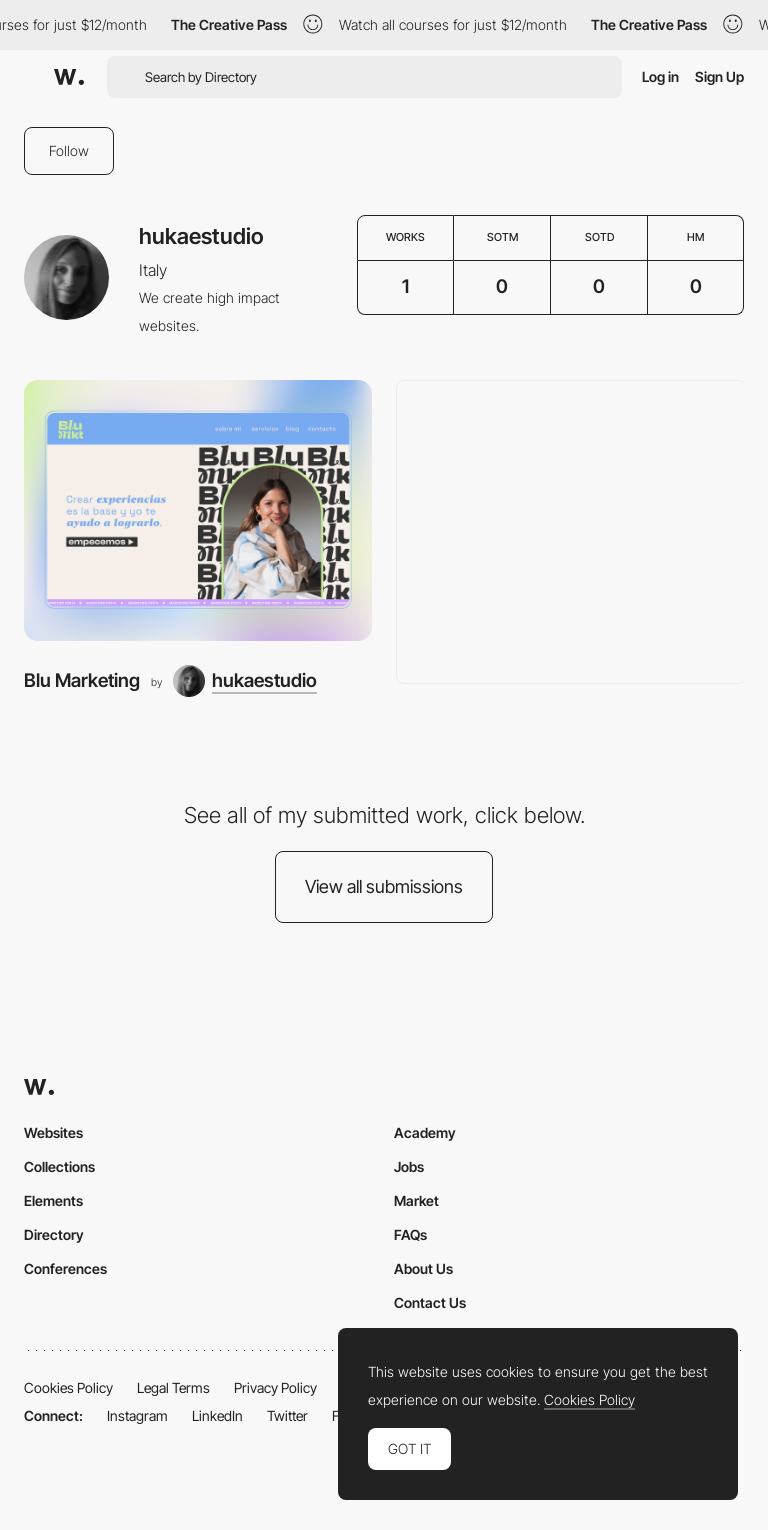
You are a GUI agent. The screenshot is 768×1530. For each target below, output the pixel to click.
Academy (425, 1132)
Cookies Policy (68, 1387)
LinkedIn (217, 1415)
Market (416, 1200)
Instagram (137, 1415)
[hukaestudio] (245, 681)
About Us (423, 1268)
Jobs (409, 1166)
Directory (54, 1234)
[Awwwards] (69, 77)
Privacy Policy (275, 1387)
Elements (53, 1200)
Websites (53, 1132)
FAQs (410, 1234)
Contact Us (430, 1302)
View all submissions (384, 886)
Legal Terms (173, 1387)
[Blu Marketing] (198, 510)
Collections (59, 1166)
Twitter (287, 1415)
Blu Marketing (82, 680)
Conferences (65, 1268)
